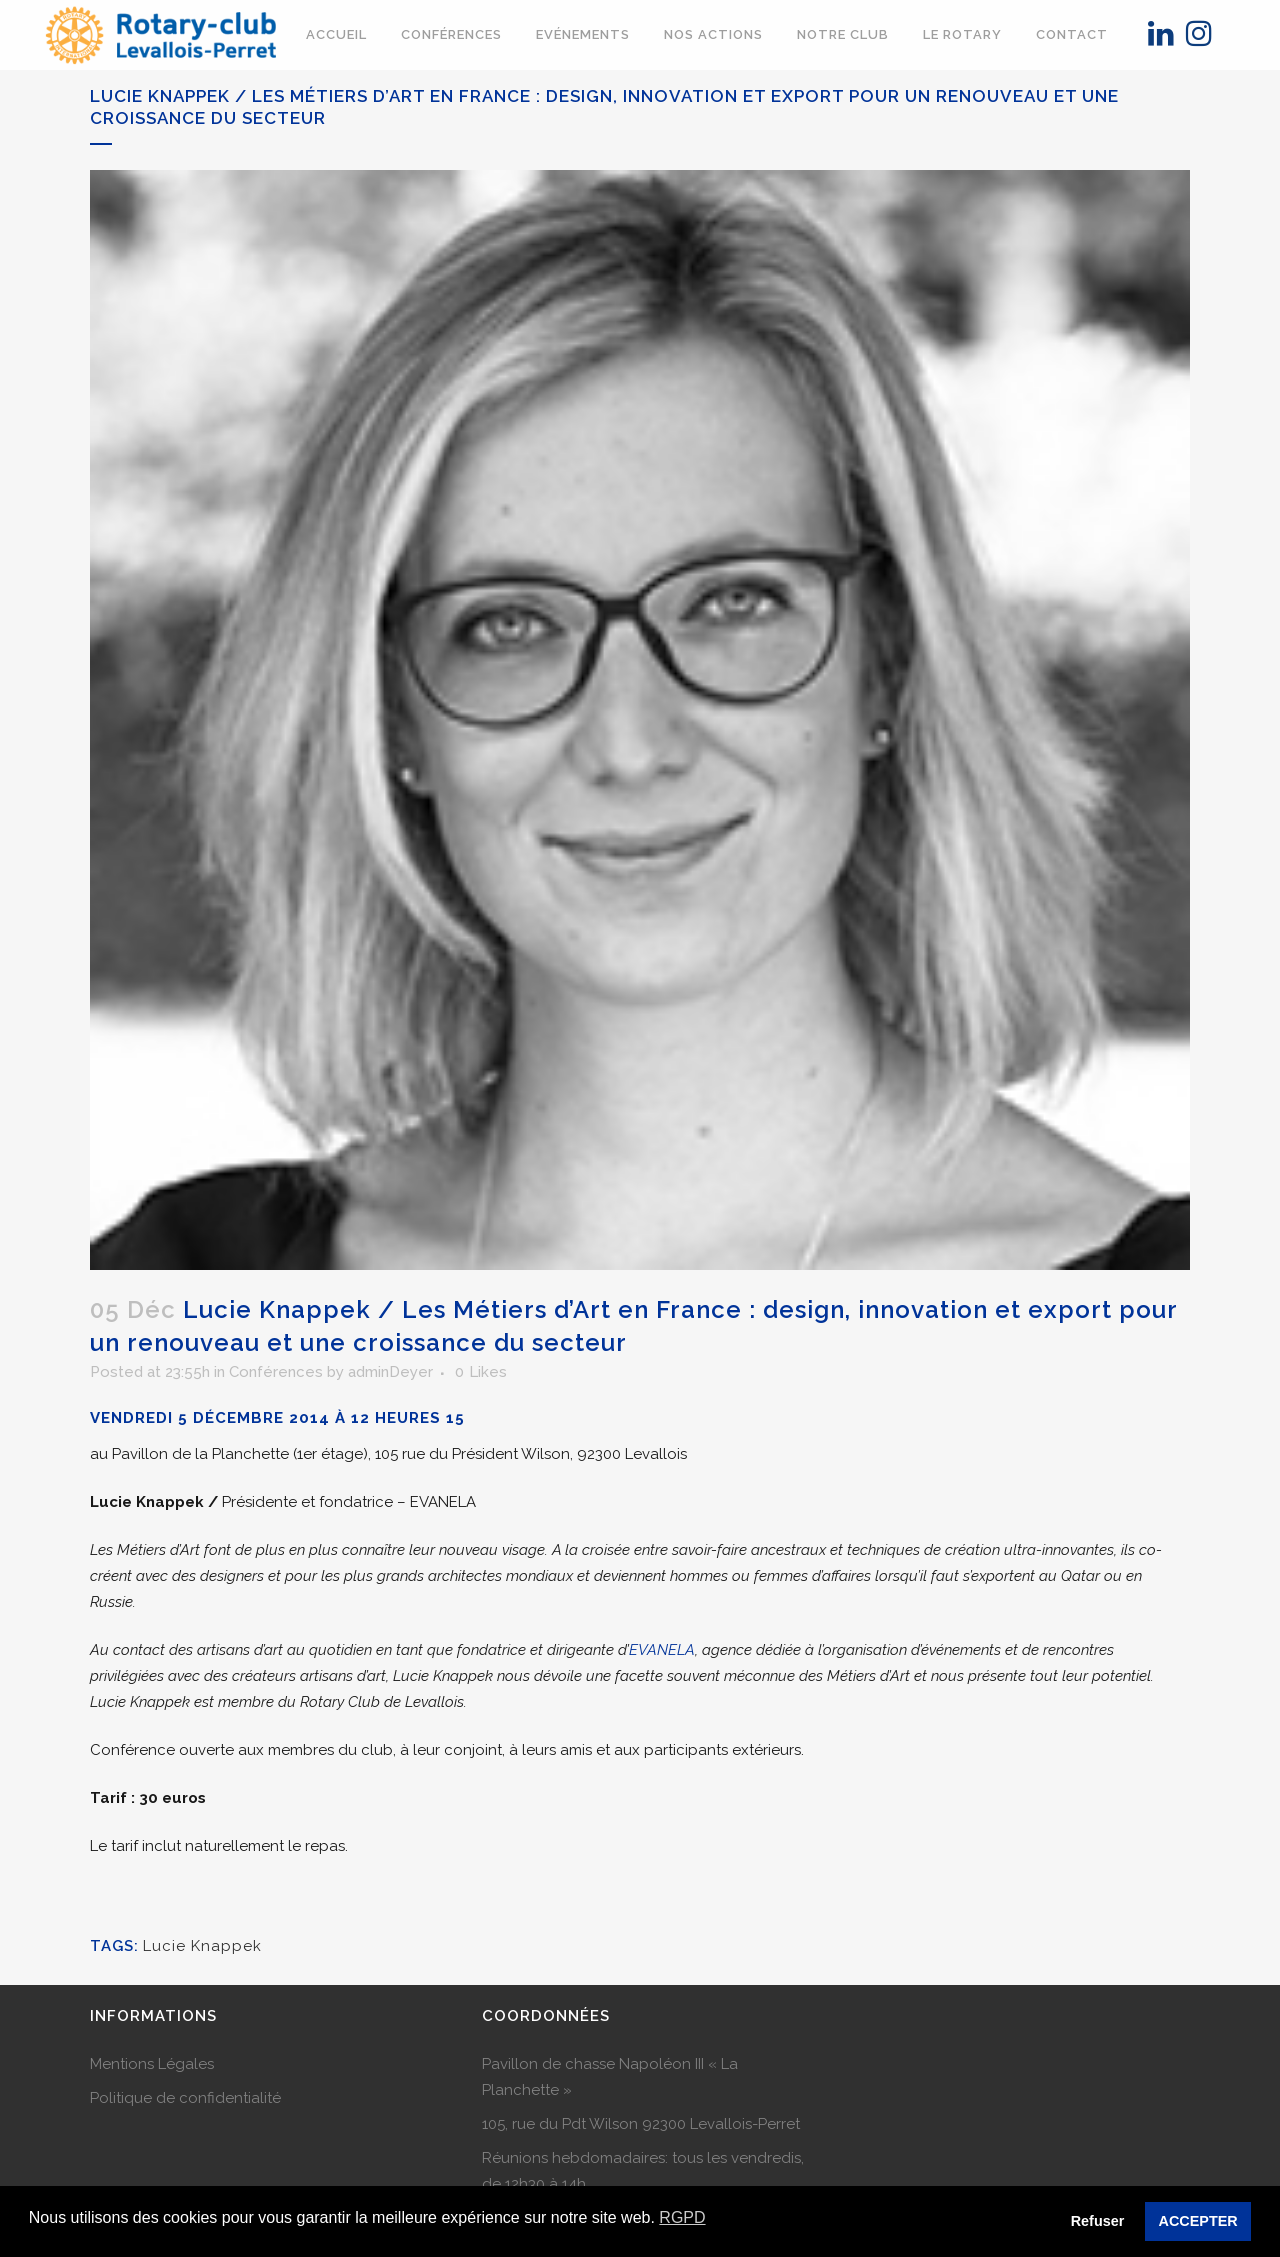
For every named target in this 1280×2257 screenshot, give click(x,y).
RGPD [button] (682, 2217)
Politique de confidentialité (185, 2098)
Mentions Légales (152, 2064)
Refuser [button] (1098, 2221)
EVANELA (662, 1650)
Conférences (276, 1372)
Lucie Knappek (202, 1946)
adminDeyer (390, 1372)
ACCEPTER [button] (1198, 2221)
